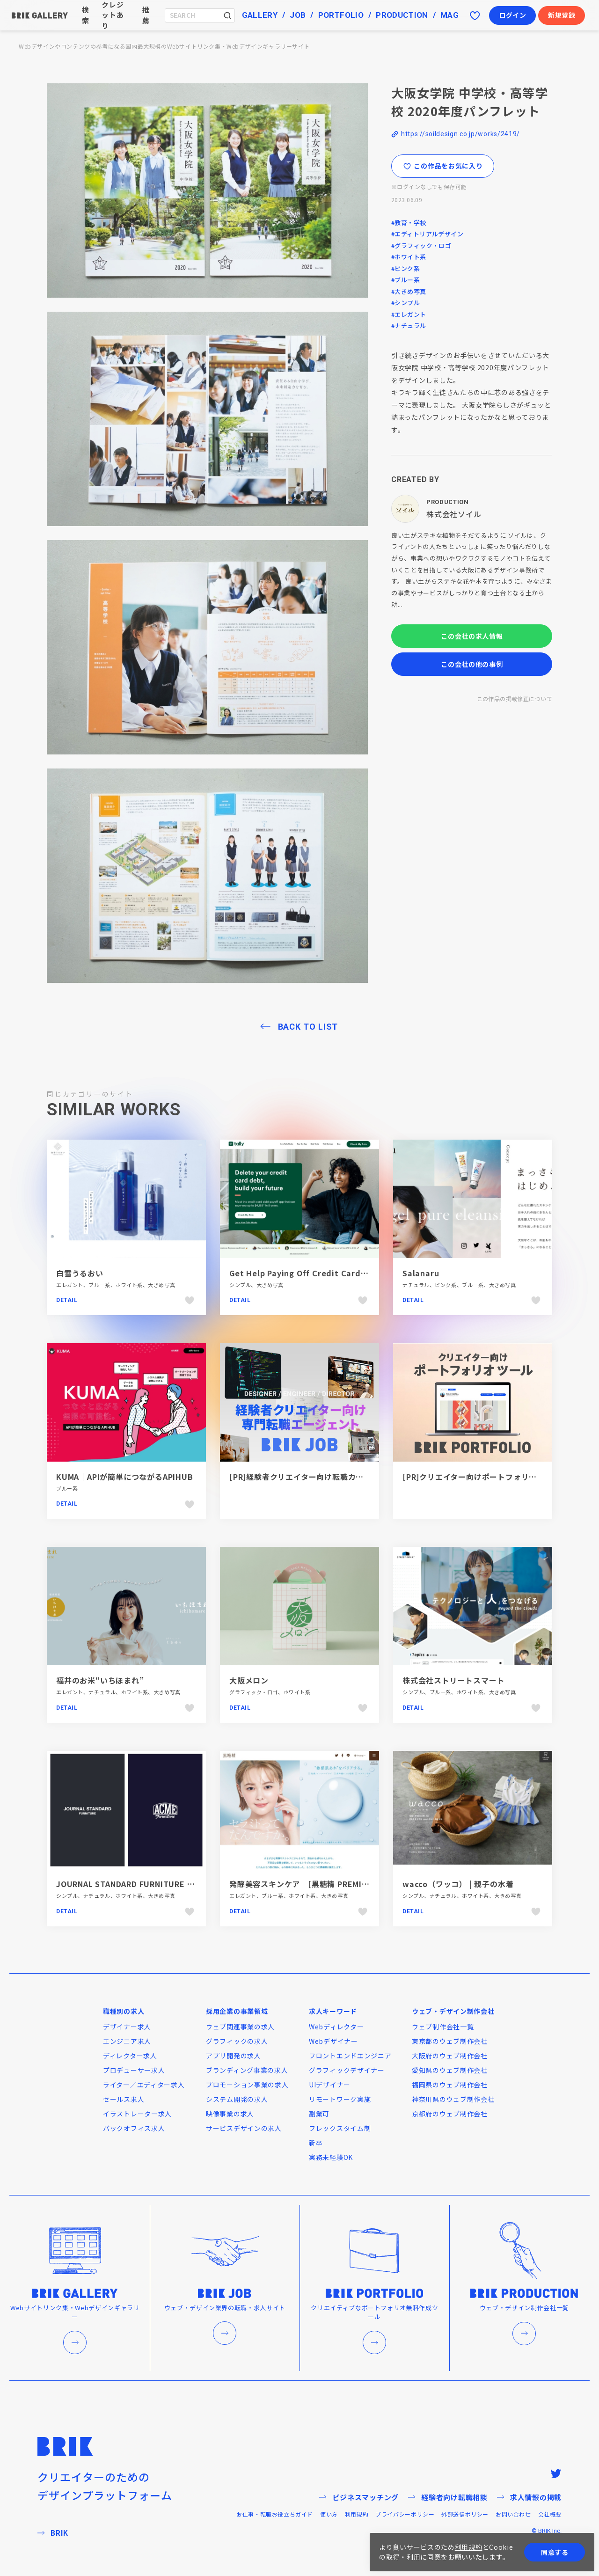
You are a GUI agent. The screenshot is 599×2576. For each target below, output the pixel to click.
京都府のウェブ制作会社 (450, 2113)
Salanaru (420, 1273)
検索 (85, 15)
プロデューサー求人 (134, 2070)
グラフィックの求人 (237, 2041)
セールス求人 (123, 2099)
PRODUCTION (402, 15)
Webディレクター (336, 2026)
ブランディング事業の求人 (247, 2070)
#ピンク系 (405, 268)
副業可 (319, 2113)
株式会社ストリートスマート (453, 1680)
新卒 (315, 2142)
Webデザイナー (333, 2041)
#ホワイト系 (408, 256)
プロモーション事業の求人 (247, 2084)
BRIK (52, 2533)
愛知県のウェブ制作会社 (450, 2070)
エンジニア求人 (127, 2041)
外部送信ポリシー (465, 2514)
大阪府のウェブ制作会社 (450, 2055)
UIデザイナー (330, 2084)
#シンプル (405, 302)
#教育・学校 (408, 222)
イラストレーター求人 (137, 2113)
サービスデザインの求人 (244, 2128)
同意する (555, 2552)
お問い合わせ (513, 2514)
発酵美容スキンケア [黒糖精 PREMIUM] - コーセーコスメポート (346, 1883)
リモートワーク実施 (340, 2099)
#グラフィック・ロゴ (421, 245)
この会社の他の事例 (472, 664)
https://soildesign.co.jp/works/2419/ (460, 134)
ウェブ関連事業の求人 (240, 2026)
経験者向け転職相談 (448, 2497)
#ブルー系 (405, 279)
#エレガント (408, 314)
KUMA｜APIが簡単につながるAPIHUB (124, 1476)
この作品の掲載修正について (514, 699)
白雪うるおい (79, 1273)
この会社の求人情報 (472, 636)
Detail (67, 1300)
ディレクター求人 (130, 2055)
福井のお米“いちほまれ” (100, 1680)
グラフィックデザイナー (347, 2070)
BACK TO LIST (308, 1027)
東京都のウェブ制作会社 (450, 2041)
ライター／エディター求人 (143, 2084)
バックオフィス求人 (134, 2128)
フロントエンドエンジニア (350, 2055)
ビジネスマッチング (359, 2497)
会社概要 (550, 2514)
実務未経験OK (331, 2157)
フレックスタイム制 (340, 2128)
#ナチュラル (408, 325)
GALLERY (260, 15)
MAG (449, 15)
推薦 (146, 15)
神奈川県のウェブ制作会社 (453, 2099)
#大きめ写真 (408, 291)
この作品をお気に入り (443, 165)
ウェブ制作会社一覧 (443, 2026)
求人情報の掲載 (529, 2497)
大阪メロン (249, 1680)
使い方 (329, 2514)
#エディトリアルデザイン (427, 233)
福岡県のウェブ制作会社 (450, 2084)
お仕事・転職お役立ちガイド (274, 2514)
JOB (298, 15)
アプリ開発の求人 (233, 2055)
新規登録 (562, 15)
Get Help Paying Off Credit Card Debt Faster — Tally (336, 1273)
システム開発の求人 (237, 2099)
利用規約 (356, 2514)
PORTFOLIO (341, 15)
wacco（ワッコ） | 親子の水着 (457, 1883)
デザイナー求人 (127, 2026)
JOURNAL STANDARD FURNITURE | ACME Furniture (155, 1883)
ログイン (512, 15)
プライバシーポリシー (404, 2514)
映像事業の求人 (230, 2113)
